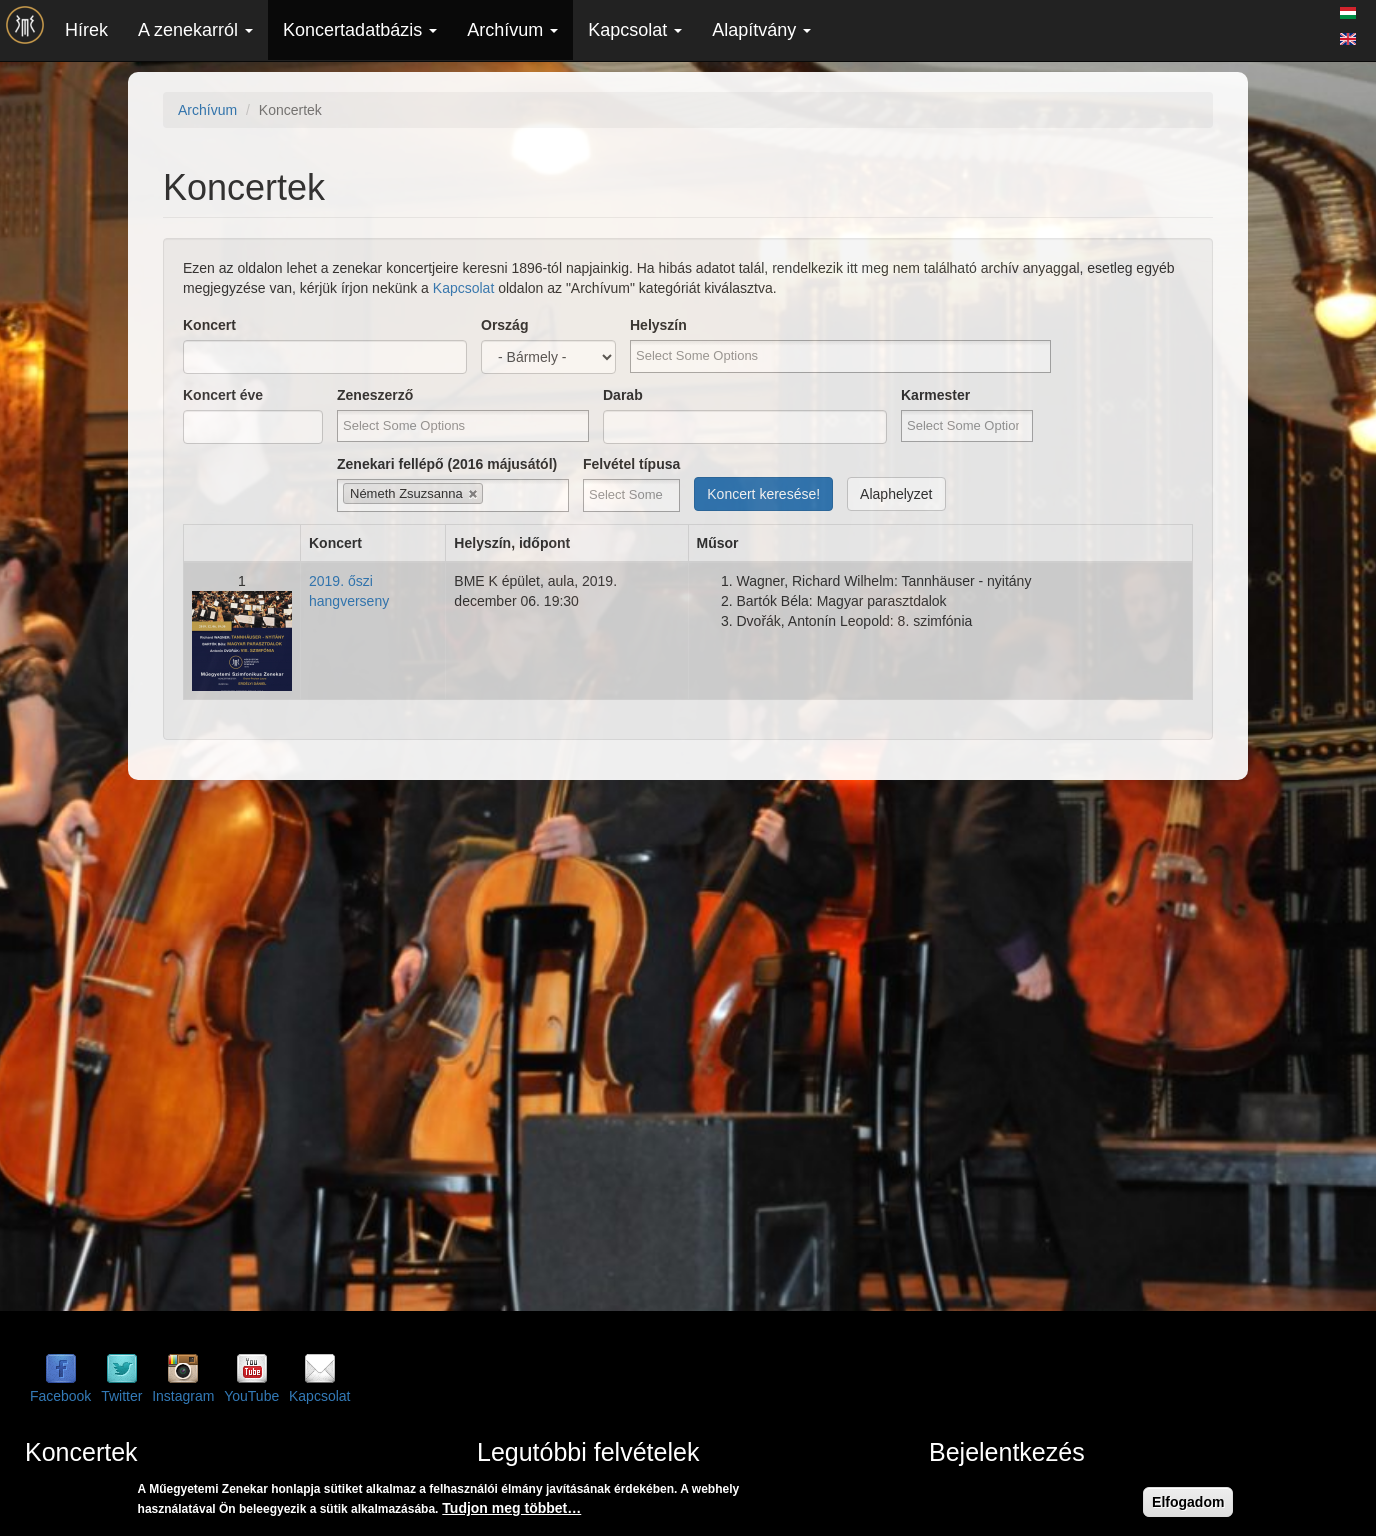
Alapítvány (761, 30)
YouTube (251, 1396)
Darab (623, 395)
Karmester (935, 395)
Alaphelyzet (896, 494)
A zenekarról (195, 30)
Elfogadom (1188, 1502)
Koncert (209, 325)
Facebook (60, 1396)
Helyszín (658, 325)
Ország (504, 325)
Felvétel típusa (631, 464)
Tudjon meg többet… (511, 1508)
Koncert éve (223, 395)
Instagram (183, 1396)
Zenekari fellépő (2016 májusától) (447, 464)
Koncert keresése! (763, 494)
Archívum (512, 30)
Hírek (86, 30)
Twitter (121, 1396)
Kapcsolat (635, 30)
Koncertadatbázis (360, 30)
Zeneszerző (375, 395)
